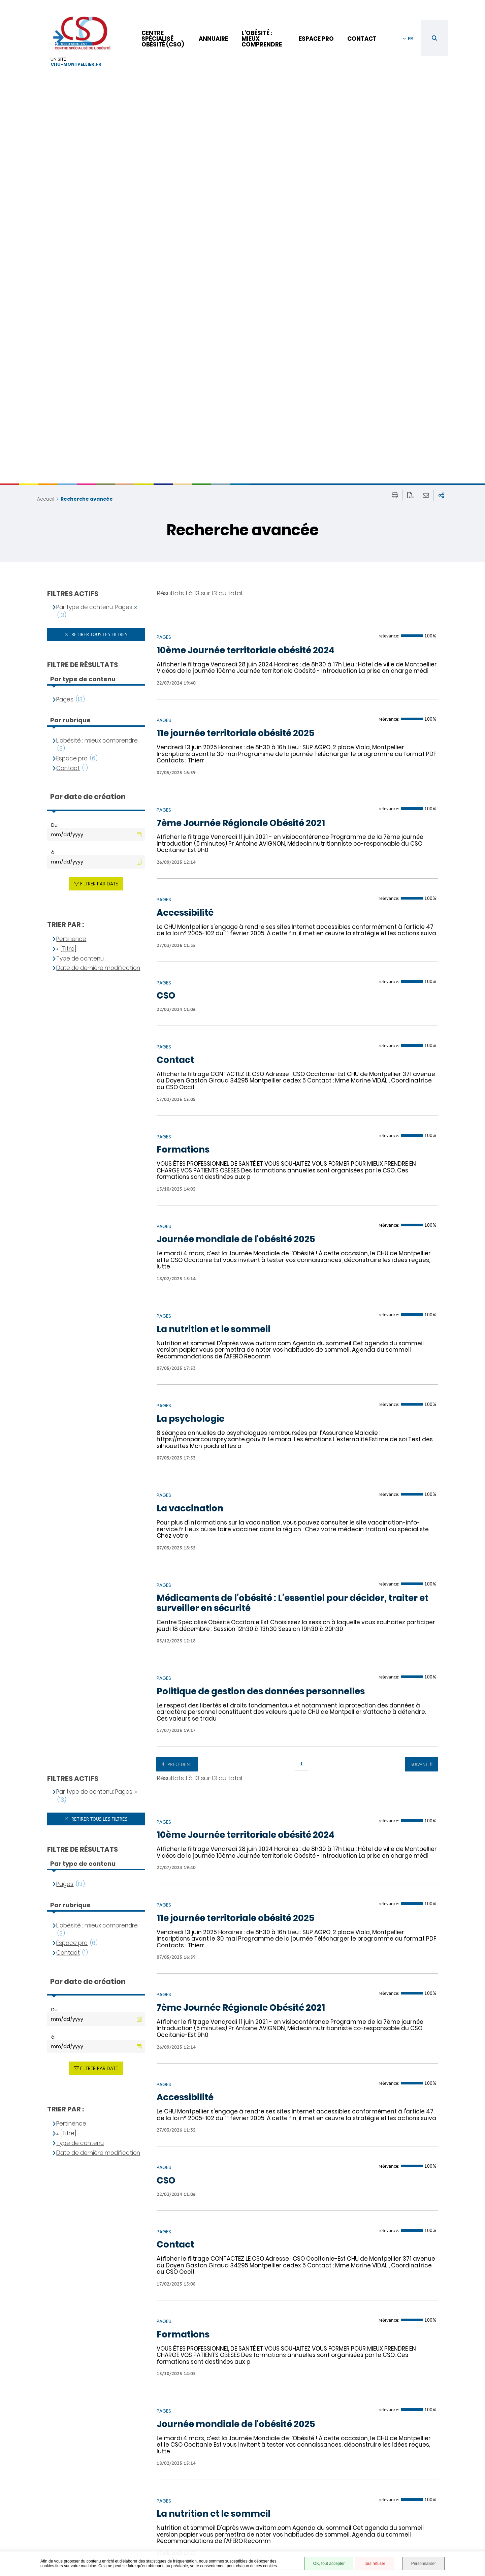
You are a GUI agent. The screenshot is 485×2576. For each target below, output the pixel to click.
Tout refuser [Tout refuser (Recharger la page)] (374, 2563)
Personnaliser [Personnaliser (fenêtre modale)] (423, 2563)
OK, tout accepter (329, 2563)
